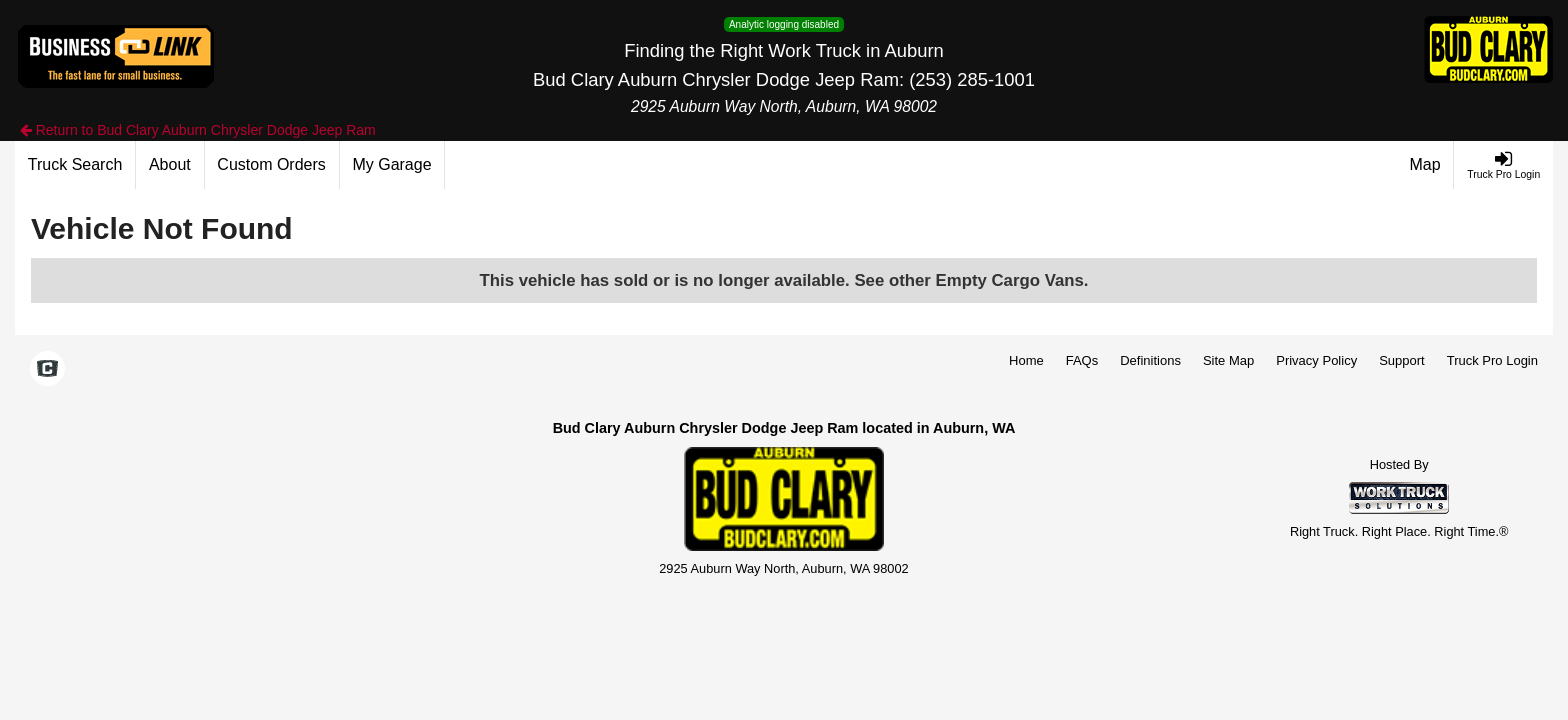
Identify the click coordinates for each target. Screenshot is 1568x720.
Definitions (1150, 360)
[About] (170, 165)
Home (1026, 360)
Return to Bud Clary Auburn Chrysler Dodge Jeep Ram (198, 130)
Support (1402, 360)
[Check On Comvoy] (47, 370)
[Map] (1426, 165)
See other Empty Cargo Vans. (971, 280)
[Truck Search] (75, 165)
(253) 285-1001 (972, 79)
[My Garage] (393, 165)
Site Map (1228, 360)
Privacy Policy (1316, 360)
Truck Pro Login (1492, 360)
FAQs (1082, 360)
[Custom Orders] (272, 165)
